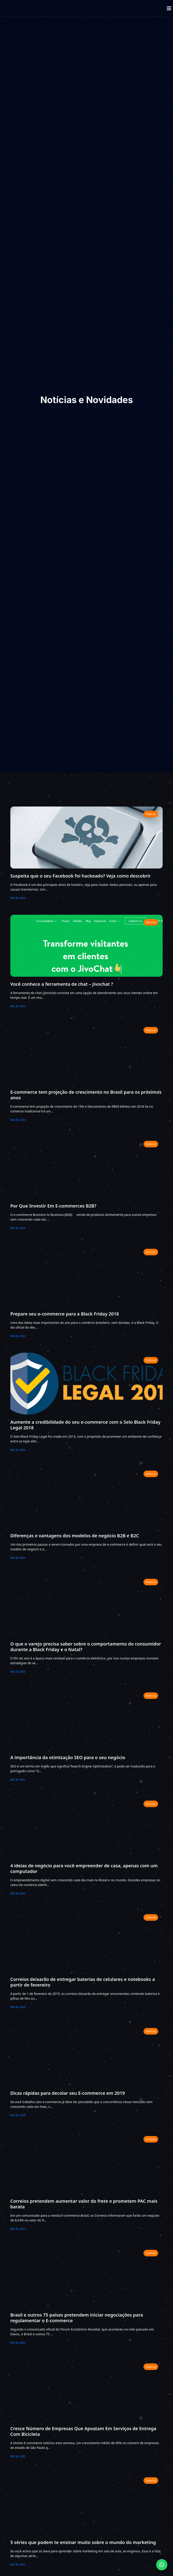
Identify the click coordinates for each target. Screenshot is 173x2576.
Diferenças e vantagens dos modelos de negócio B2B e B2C (74, 1535)
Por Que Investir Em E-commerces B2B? (53, 1206)
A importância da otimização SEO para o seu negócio (67, 1757)
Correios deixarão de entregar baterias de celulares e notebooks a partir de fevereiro (82, 1982)
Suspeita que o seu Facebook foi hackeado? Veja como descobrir (80, 876)
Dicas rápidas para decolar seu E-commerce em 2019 (67, 2093)
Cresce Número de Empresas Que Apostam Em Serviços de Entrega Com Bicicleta (83, 2431)
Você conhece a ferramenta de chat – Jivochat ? (61, 984)
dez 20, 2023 (17, 898)
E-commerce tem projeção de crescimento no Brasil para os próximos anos (86, 1094)
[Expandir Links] (161, 2564)
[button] (169, 8)
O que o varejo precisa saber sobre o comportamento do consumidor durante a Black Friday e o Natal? (85, 1646)
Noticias (151, 814)
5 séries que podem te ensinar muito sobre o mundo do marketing (83, 2542)
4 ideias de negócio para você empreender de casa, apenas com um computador (84, 1868)
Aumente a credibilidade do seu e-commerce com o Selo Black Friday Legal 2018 (85, 1424)
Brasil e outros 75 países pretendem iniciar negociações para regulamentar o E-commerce (76, 2317)
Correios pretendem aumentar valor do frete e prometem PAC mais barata (83, 2203)
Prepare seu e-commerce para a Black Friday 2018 (64, 1314)
